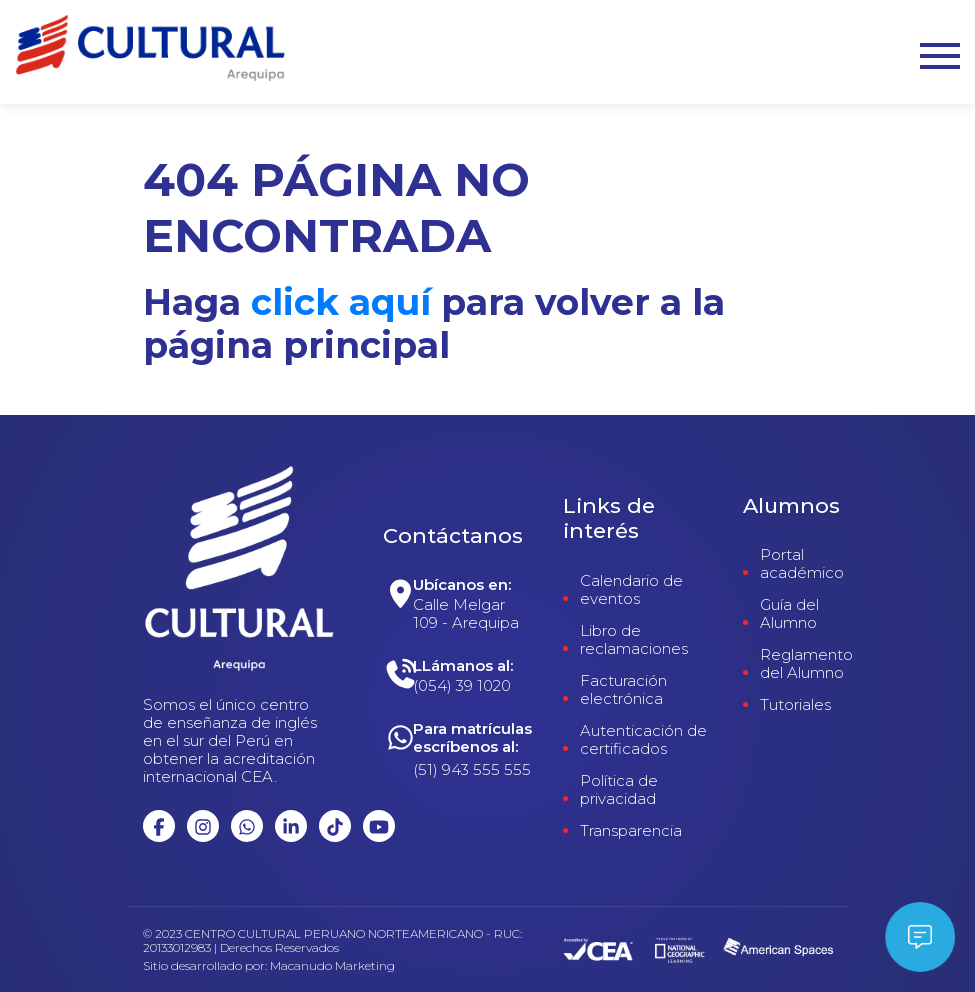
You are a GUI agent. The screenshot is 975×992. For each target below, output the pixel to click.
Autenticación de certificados (643, 740)
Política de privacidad (619, 790)
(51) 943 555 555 (472, 769)
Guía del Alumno (789, 614)
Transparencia (631, 831)
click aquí (341, 302)
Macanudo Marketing (332, 966)
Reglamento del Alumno (806, 664)
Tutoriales (795, 705)
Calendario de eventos (631, 590)
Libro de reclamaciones (634, 640)
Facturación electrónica (623, 690)
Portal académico (802, 564)
